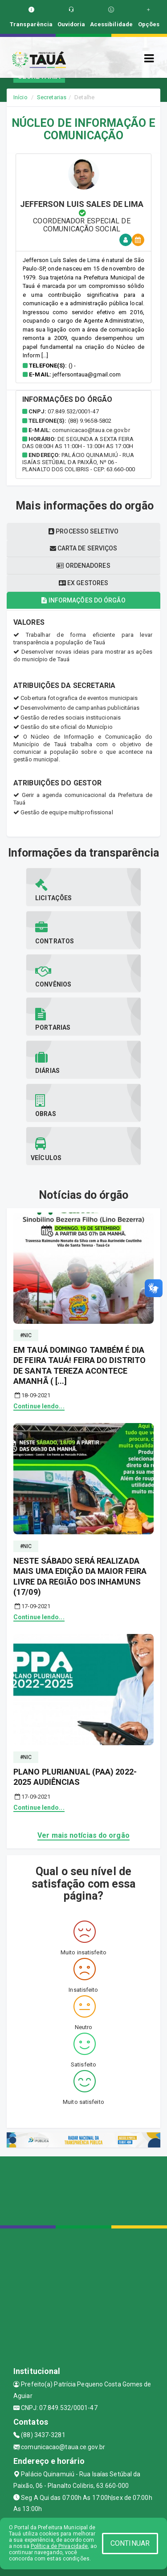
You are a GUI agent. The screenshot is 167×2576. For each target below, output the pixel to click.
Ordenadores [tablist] (83, 565)
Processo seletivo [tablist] (83, 531)
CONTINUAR (130, 2543)
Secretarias (51, 97)
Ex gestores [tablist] (83, 582)
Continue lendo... (39, 1406)
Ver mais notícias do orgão (83, 1835)
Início (20, 97)
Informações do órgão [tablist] (83, 600)
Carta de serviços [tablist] (84, 548)
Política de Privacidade (59, 2546)
